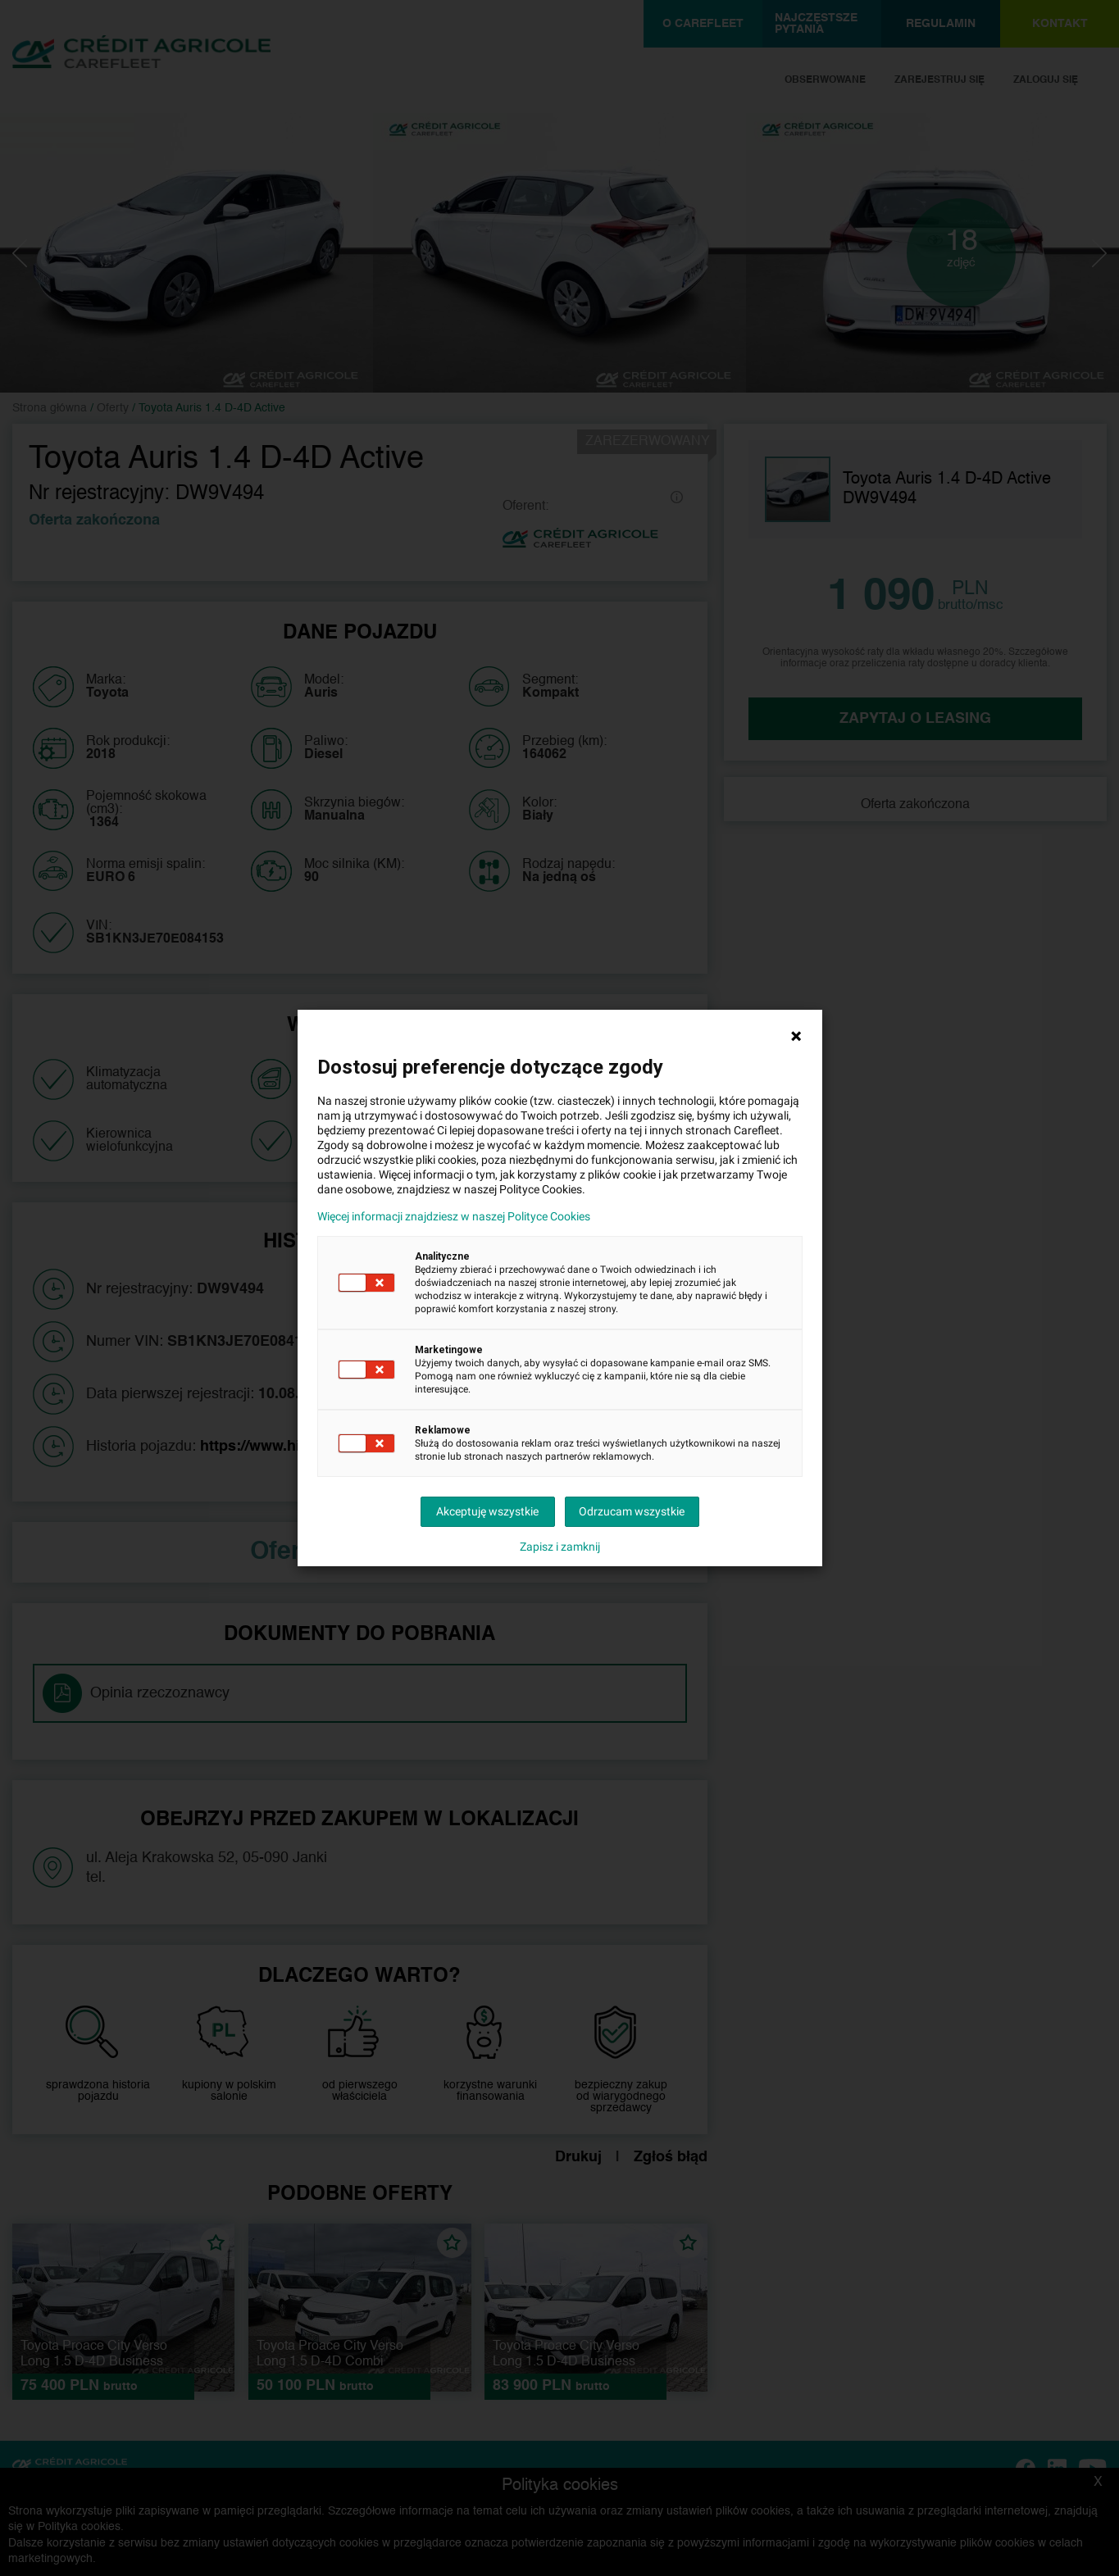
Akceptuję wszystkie (487, 1511)
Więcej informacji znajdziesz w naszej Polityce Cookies (453, 1216)
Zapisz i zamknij (560, 1546)
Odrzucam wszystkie (632, 1511)
